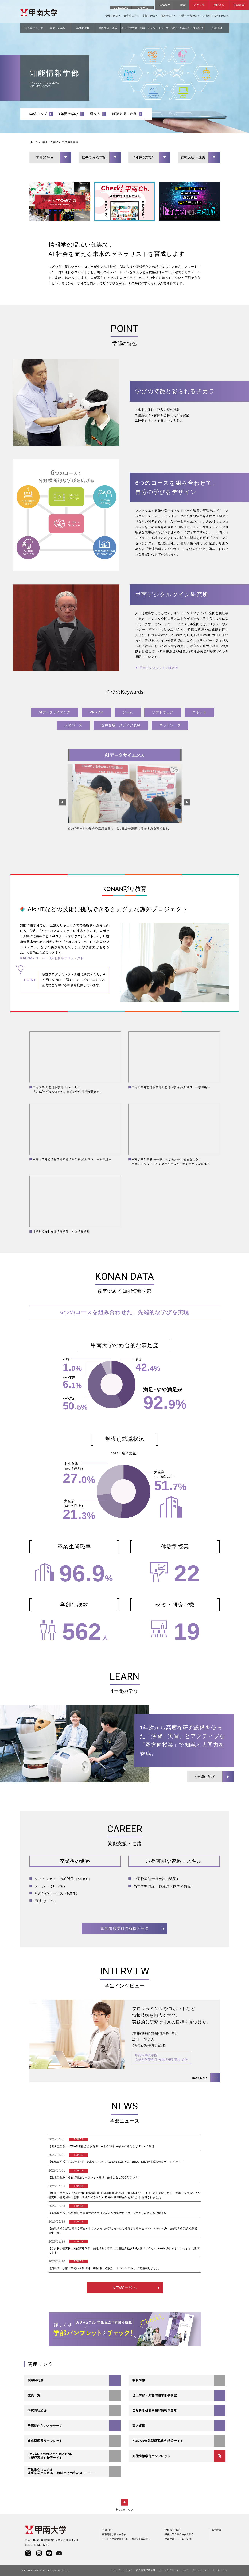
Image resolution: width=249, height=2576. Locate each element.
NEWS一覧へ (125, 2288)
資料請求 (239, 4)
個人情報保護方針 (145, 2570)
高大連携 (138, 2425)
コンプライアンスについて (173, 2570)
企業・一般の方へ (189, 15)
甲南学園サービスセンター (179, 2539)
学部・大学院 (57, 28)
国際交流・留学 (108, 28)
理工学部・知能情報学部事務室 (154, 2395)
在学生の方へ (131, 15)
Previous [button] (62, 802)
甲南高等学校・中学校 (114, 2534)
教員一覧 (34, 2395)
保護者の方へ (169, 15)
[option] (59, 201)
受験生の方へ (113, 15)
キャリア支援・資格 (133, 28)
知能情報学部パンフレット (151, 2456)
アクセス (199, 4)
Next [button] (187, 802)
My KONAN (120, 7)
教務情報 (138, 2380)
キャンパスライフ (158, 28)
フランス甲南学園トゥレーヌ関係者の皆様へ (126, 2539)
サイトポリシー (200, 2570)
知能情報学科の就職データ (133, 1928)
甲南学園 (107, 2530)
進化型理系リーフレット (45, 2440)
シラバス (142, 7)
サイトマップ (220, 2570)
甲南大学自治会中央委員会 (179, 2534)
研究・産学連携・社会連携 (187, 28)
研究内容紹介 (37, 2410)
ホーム (34, 142)
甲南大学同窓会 (173, 2530)
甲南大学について (32, 28)
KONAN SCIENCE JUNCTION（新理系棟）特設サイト (50, 2456)
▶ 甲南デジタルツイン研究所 (156, 667)
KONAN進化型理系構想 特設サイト (157, 2440)
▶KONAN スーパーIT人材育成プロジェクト (52, 958)
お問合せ (219, 4)
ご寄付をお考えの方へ (216, 15)
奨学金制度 (36, 2380)
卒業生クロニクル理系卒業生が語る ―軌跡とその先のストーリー (61, 2471)
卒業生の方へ (150, 15)
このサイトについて (121, 2570)
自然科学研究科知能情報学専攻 (154, 2410)
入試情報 (216, 28)
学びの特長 (82, 28)
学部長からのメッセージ (45, 2425)
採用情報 (216, 2530)
